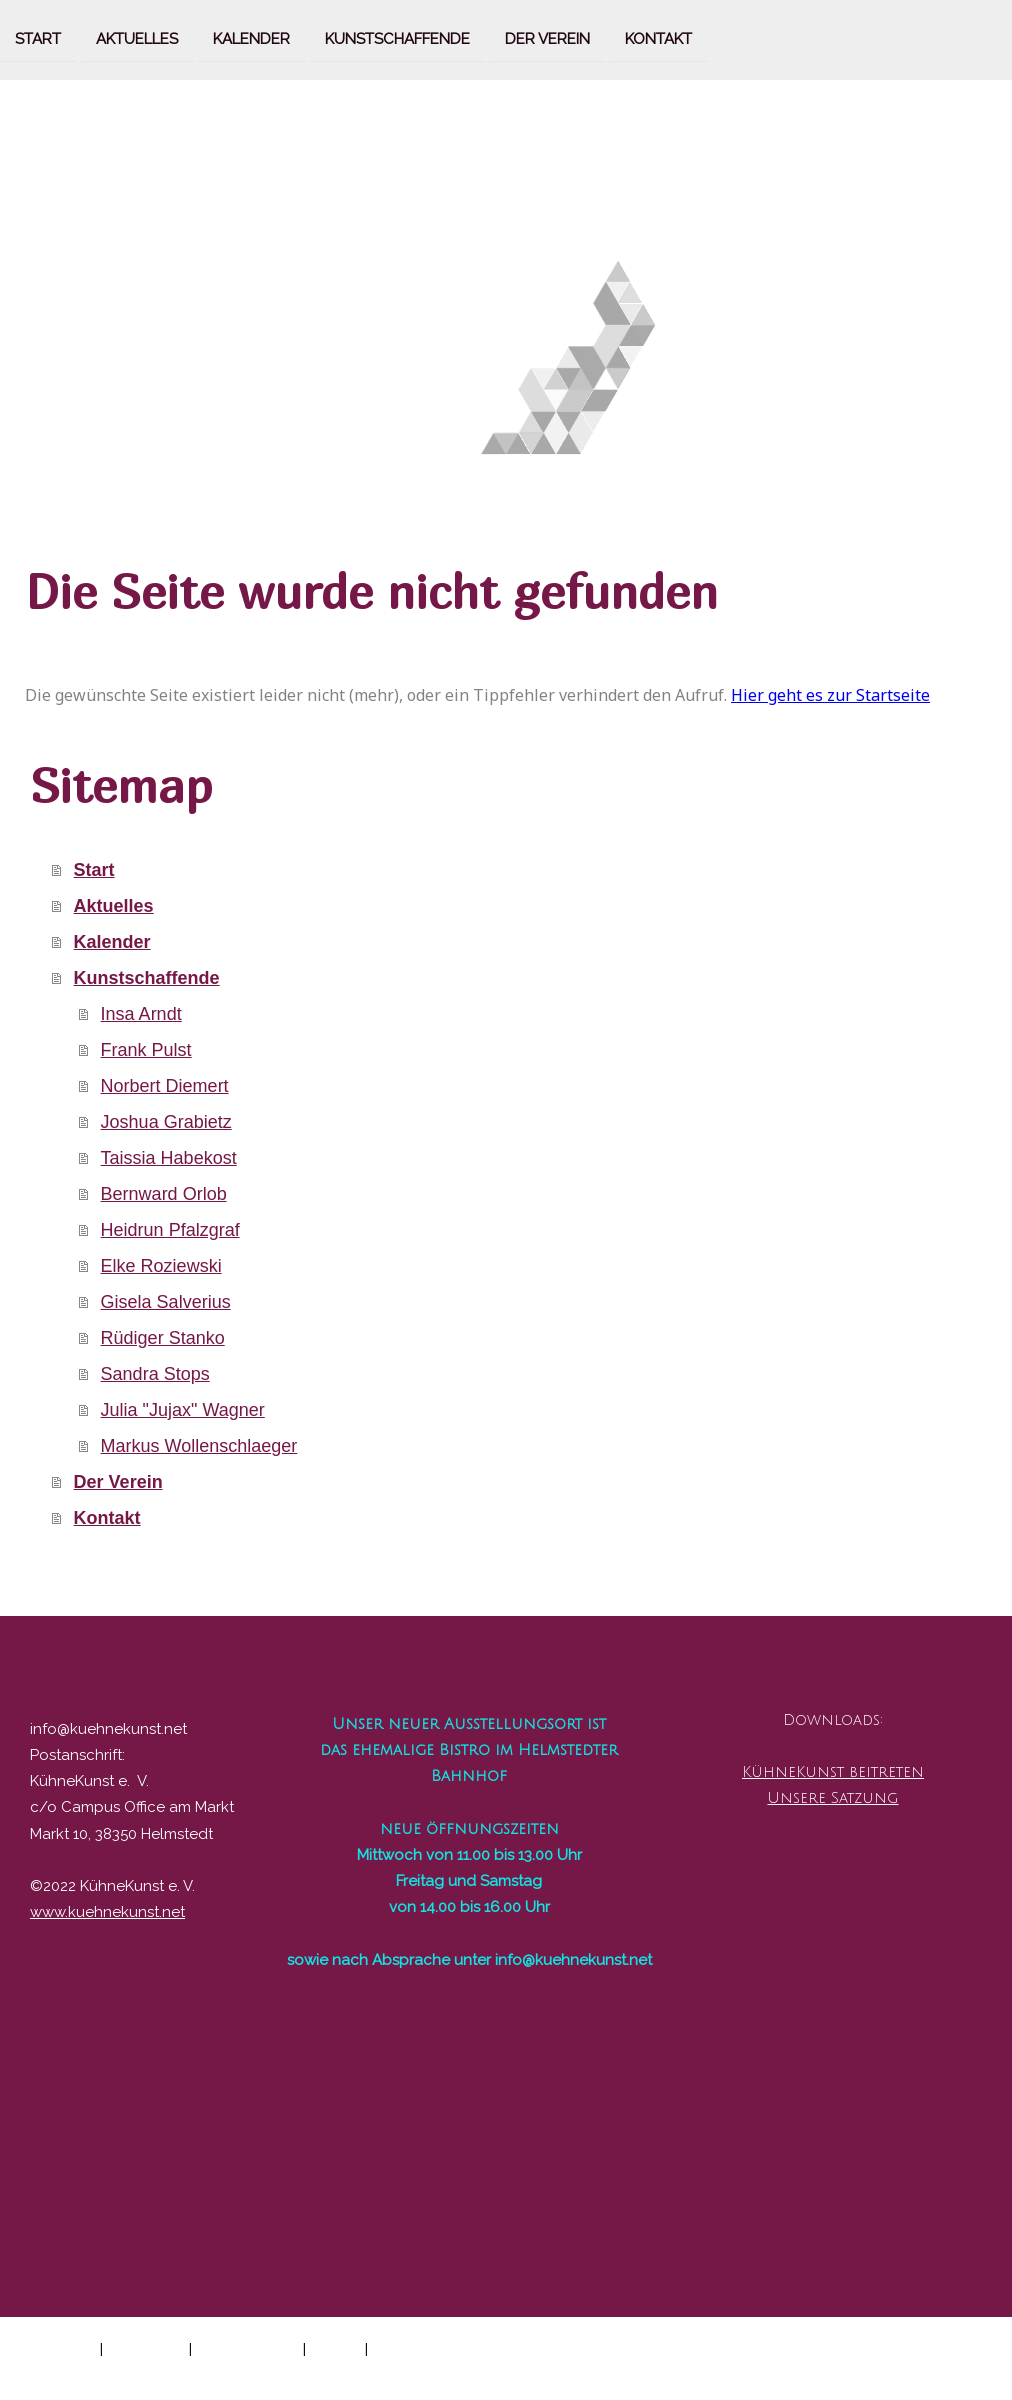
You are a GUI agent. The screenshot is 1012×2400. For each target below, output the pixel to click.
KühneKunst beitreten (833, 1772)
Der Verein (547, 38)
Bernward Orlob (164, 1194)
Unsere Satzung (832, 1798)
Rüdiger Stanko (163, 1338)
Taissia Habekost (169, 1158)
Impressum (60, 2348)
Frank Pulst (146, 1050)
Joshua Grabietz (166, 1122)
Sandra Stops (155, 1374)
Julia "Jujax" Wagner (183, 1410)
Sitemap (335, 2348)
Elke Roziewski (161, 1266)
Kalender (251, 38)
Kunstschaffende (397, 38)
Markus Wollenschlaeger (199, 1446)
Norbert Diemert (165, 1086)
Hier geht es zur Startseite (830, 695)
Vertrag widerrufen (449, 2348)
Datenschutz (146, 2348)
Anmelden (956, 2370)
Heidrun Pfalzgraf (170, 1230)
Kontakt (658, 38)
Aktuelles (137, 38)
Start (38, 38)
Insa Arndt (141, 1014)
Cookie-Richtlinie (247, 2348)
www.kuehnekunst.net (107, 1912)
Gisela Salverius (166, 1302)
